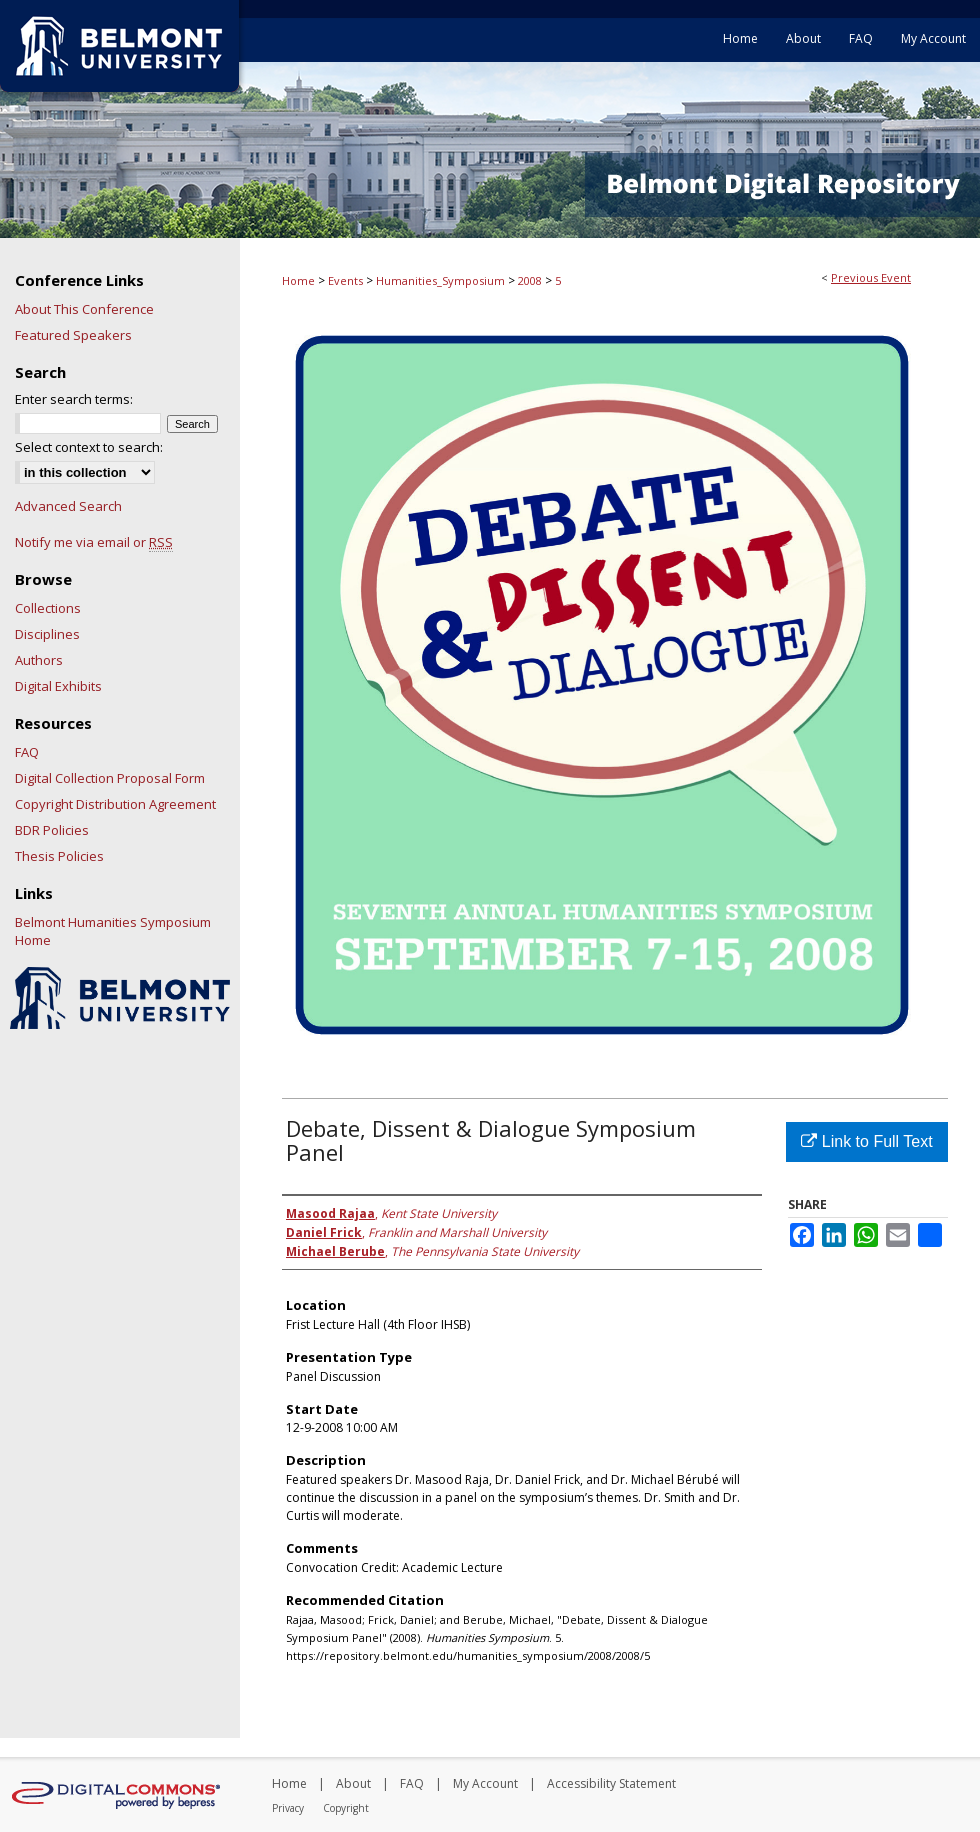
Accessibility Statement (611, 1783)
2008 (531, 280)
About (353, 1783)
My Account (485, 1783)
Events (347, 280)
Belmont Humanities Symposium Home (113, 931)
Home (298, 280)
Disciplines (47, 634)
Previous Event (871, 277)
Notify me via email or (94, 542)
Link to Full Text (866, 1141)
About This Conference (84, 309)
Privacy (288, 1808)
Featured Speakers (73, 335)
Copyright (346, 1808)
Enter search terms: (74, 399)
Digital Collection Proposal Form (110, 778)
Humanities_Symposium (442, 280)
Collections (48, 608)
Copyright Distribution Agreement (115, 804)
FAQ (27, 752)
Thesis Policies (59, 856)
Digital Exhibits (58, 686)
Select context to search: (89, 447)
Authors (39, 660)
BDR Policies (52, 830)
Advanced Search (68, 506)
